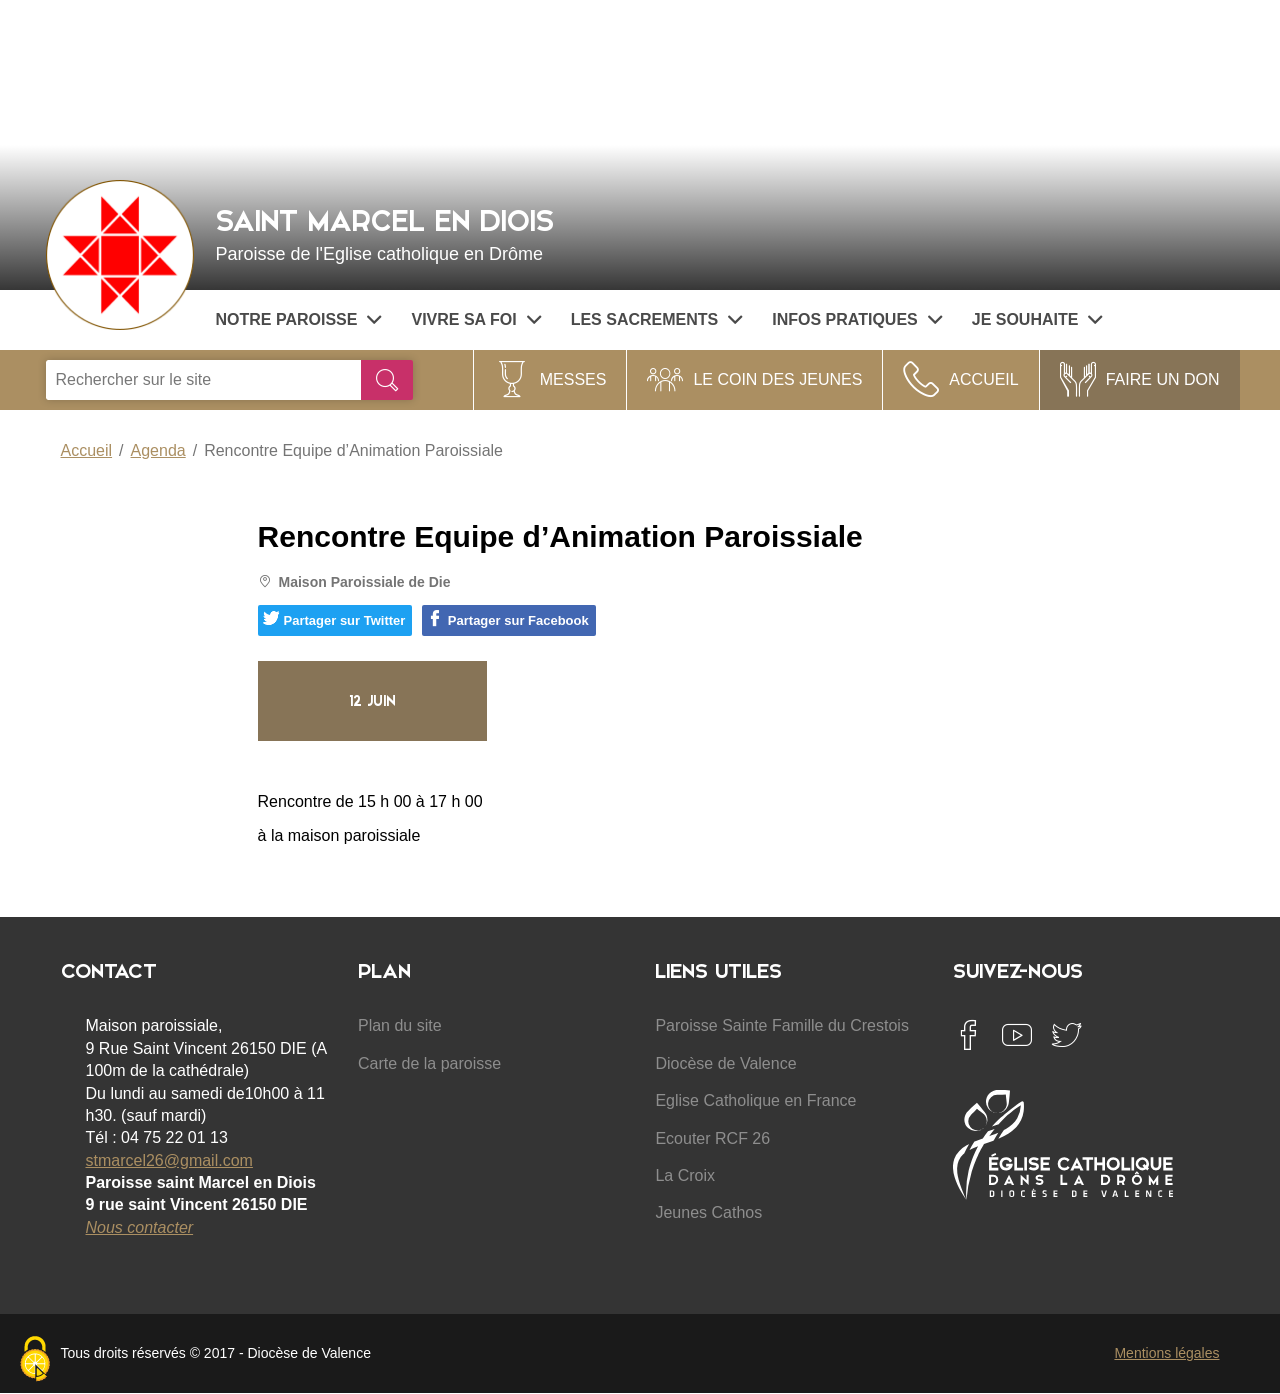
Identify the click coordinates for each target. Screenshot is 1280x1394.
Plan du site (400, 1025)
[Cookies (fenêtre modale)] (35, 1360)
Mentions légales (1166, 1353)
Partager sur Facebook (508, 619)
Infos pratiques (857, 319)
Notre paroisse (299, 319)
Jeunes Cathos (708, 1212)
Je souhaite (1037, 319)
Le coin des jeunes (777, 379)
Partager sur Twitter (334, 619)
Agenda (158, 450)
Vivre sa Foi (475, 319)
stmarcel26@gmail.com (169, 1160)
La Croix (685, 1175)
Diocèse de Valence (725, 1063)
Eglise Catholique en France (755, 1100)
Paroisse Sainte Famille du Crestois (781, 1025)
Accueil (983, 379)
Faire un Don (1163, 379)
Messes (573, 379)
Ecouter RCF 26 (712, 1138)
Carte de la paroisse (429, 1063)
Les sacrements (657, 319)
